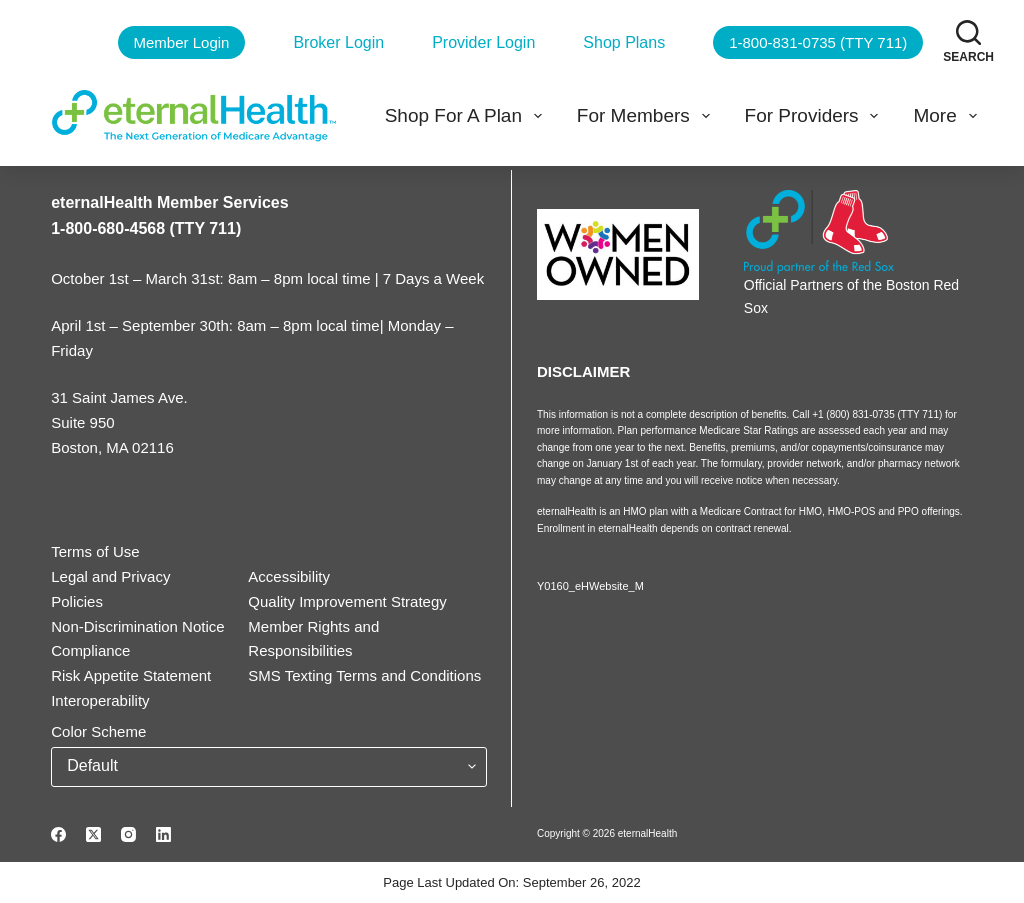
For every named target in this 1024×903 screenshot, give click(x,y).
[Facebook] (58, 834)
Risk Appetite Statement (131, 675)
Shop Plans (624, 42)
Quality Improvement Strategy (347, 601)
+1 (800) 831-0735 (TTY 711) (878, 414)
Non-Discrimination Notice (137, 626)
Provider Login (483, 42)
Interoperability (100, 700)
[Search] (968, 41)
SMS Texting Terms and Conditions (364, 675)
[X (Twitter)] (93, 834)
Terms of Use (95, 551)
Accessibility (289, 576)
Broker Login (338, 42)
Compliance (90, 650)
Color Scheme (98, 731)
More (948, 116)
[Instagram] (128, 834)
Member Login (182, 42)
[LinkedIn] (163, 834)
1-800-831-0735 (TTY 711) (818, 42)
